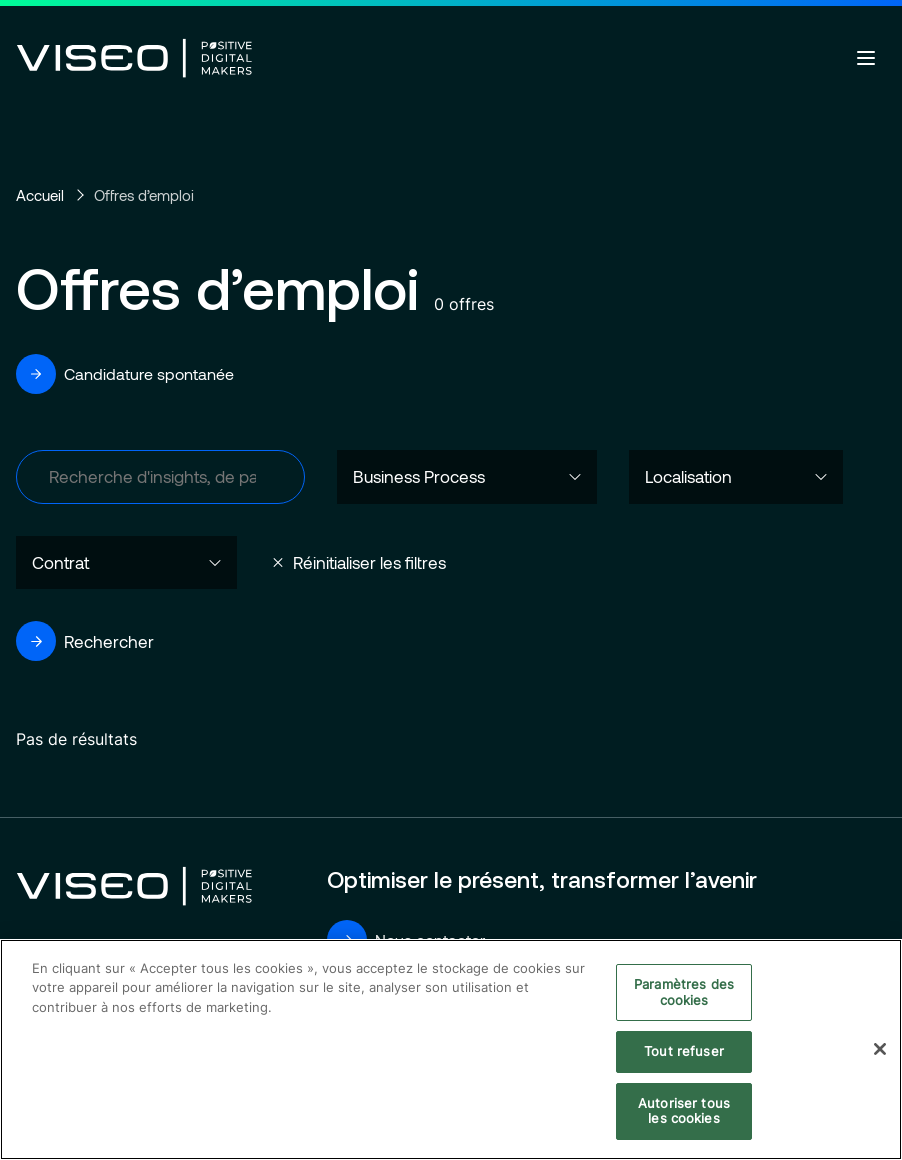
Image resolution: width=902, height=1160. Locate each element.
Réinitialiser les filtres (369, 562)
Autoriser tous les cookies (684, 1112)
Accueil (40, 195)
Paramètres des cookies (684, 993)
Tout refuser (684, 1052)
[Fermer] (880, 1051)
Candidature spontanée (125, 374)
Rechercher (85, 641)
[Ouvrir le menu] (866, 58)
